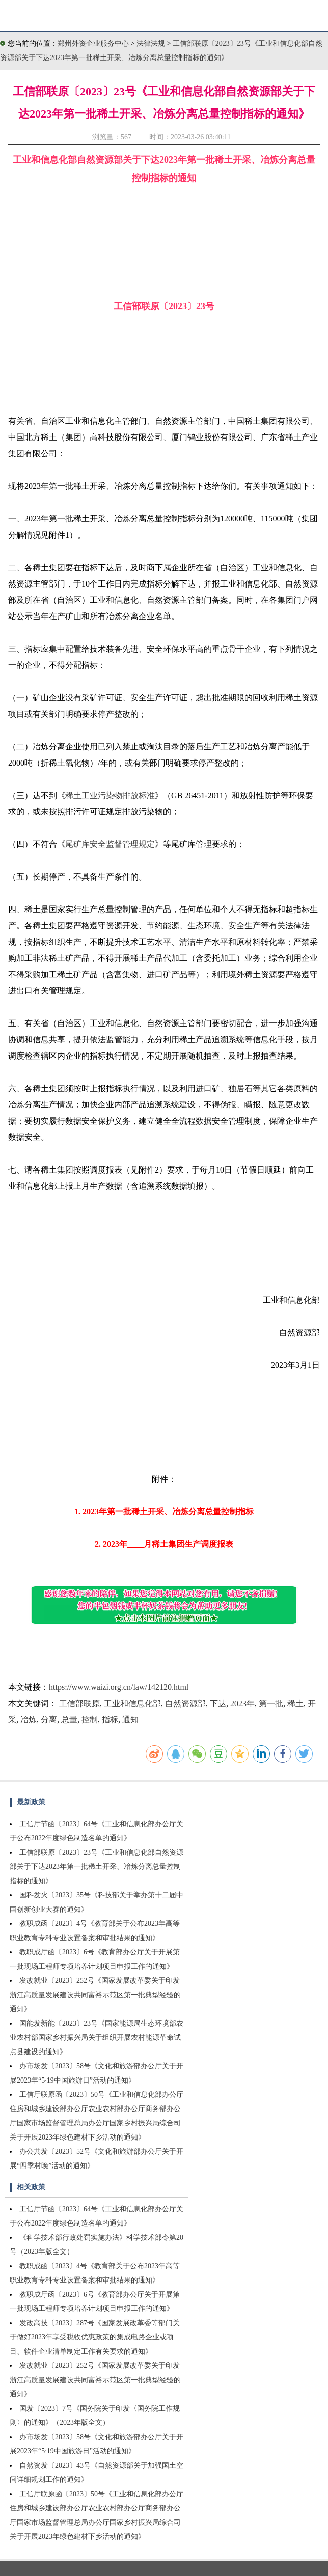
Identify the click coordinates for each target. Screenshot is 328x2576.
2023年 (242, 1703)
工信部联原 (79, 1703)
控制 (89, 1719)
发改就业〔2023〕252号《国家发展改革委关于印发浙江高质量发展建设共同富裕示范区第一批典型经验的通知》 (95, 1995)
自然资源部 (185, 1703)
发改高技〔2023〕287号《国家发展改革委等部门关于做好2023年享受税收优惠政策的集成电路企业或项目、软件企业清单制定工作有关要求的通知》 (95, 2337)
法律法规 (151, 43)
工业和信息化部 (132, 1703)
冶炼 (28, 1719)
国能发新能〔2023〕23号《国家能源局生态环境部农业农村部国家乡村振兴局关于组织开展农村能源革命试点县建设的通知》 (96, 2037)
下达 (218, 1703)
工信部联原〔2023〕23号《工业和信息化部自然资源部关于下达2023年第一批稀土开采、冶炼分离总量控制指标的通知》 (96, 1867)
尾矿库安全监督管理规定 (110, 844)
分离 (49, 1719)
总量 (69, 1719)
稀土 (295, 1703)
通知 (130, 1719)
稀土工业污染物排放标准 (110, 795)
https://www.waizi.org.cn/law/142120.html (118, 1687)
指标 (110, 1719)
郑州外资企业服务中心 (93, 43)
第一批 (271, 1703)
